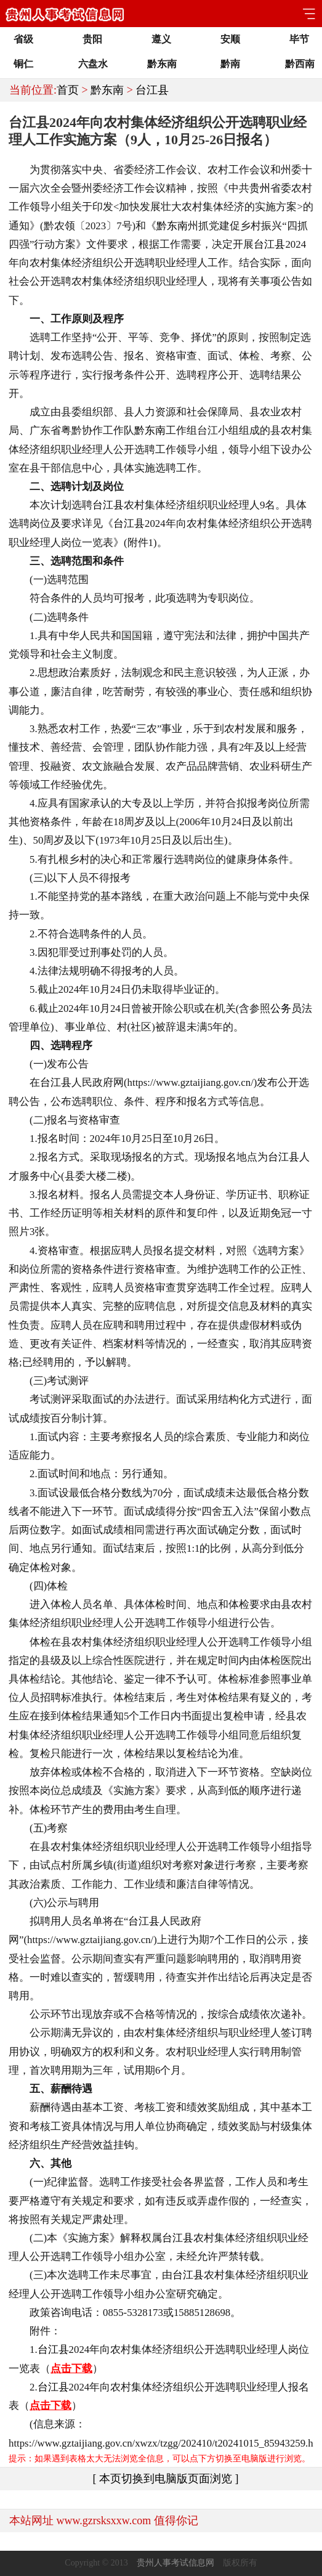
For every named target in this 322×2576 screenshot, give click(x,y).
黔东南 (107, 90)
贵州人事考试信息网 (175, 2562)
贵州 (259, 188)
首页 (68, 90)
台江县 (152, 90)
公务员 (286, 1008)
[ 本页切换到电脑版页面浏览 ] (166, 2478)
